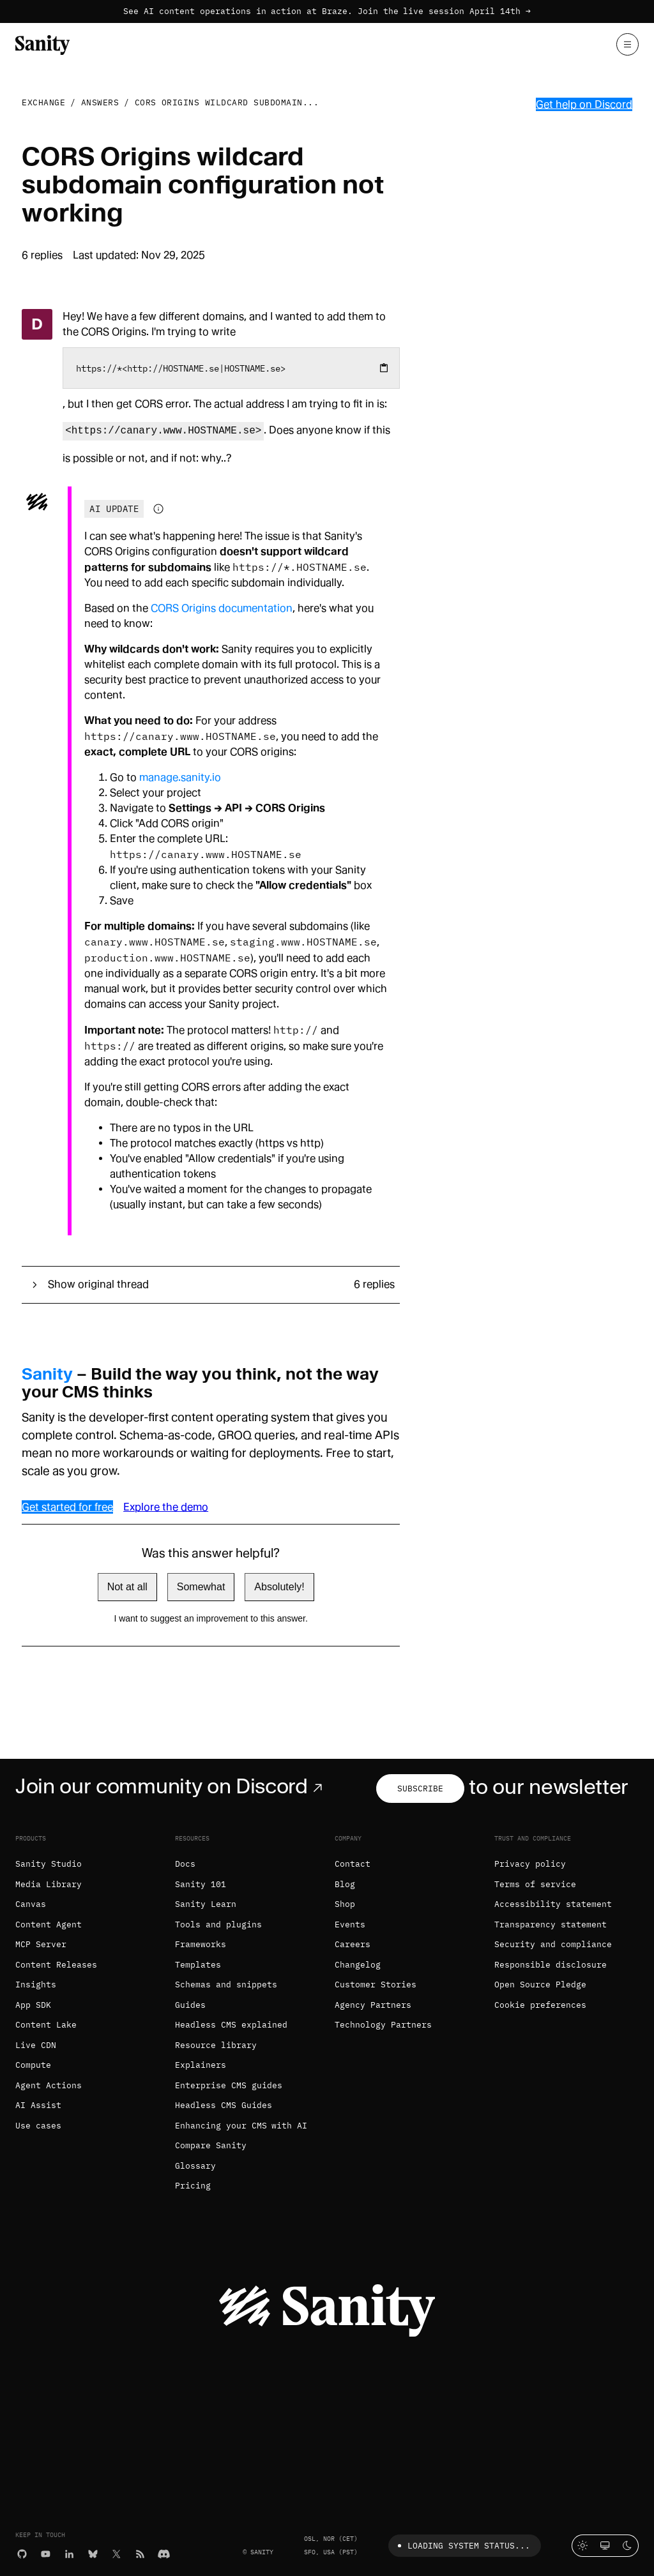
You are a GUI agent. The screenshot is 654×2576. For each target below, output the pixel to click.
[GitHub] (22, 2553)
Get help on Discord (584, 104)
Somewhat (201, 1586)
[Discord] (164, 2553)
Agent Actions (48, 2085)
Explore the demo (165, 1507)
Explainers (200, 2065)
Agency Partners (373, 2005)
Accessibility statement (553, 1904)
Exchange (43, 102)
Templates (198, 1964)
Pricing (193, 2185)
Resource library (216, 2045)
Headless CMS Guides (223, 2105)
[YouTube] (45, 2553)
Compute (33, 2065)
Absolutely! (279, 1586)
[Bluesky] (93, 2553)
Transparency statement (550, 1924)
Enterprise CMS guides (228, 2085)
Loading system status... (461, 2545)
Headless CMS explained (231, 2024)
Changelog (358, 1964)
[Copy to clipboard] (384, 367)
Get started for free (67, 1507)
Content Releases (56, 1964)
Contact (352, 1863)
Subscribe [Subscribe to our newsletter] (420, 1788)
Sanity (47, 1373)
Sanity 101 (200, 1884)
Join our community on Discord (171, 1786)
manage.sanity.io (180, 777)
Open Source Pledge (540, 1984)
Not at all (127, 1586)
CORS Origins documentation (222, 608)
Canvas (30, 1904)
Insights (35, 1984)
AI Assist (38, 2105)
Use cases (38, 2125)
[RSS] (140, 2553)
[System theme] (605, 2546)
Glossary (195, 2165)
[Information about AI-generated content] (158, 508)
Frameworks (200, 1944)
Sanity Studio (48, 1863)
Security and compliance (553, 1944)
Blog (345, 1884)
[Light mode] (583, 2546)
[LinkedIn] (69, 2553)
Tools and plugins (218, 1924)
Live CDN (35, 2045)
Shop (345, 1904)
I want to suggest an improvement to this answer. (211, 1618)
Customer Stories (375, 1984)
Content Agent (48, 1924)
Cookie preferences (540, 2005)
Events (350, 1924)
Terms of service (535, 1884)
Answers (100, 102)
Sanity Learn (205, 1904)
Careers (352, 1944)
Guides (190, 2005)
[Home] (42, 44)
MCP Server (40, 1944)
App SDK (33, 2005)
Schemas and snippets (226, 1984)
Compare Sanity (211, 2145)
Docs (185, 1863)
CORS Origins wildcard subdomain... (227, 102)
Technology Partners (383, 2024)
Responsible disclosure (550, 1964)
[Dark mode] (627, 2546)
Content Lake (46, 2024)
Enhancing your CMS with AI (241, 2125)
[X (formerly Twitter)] (116, 2553)
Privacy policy (530, 1863)
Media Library (48, 1884)
